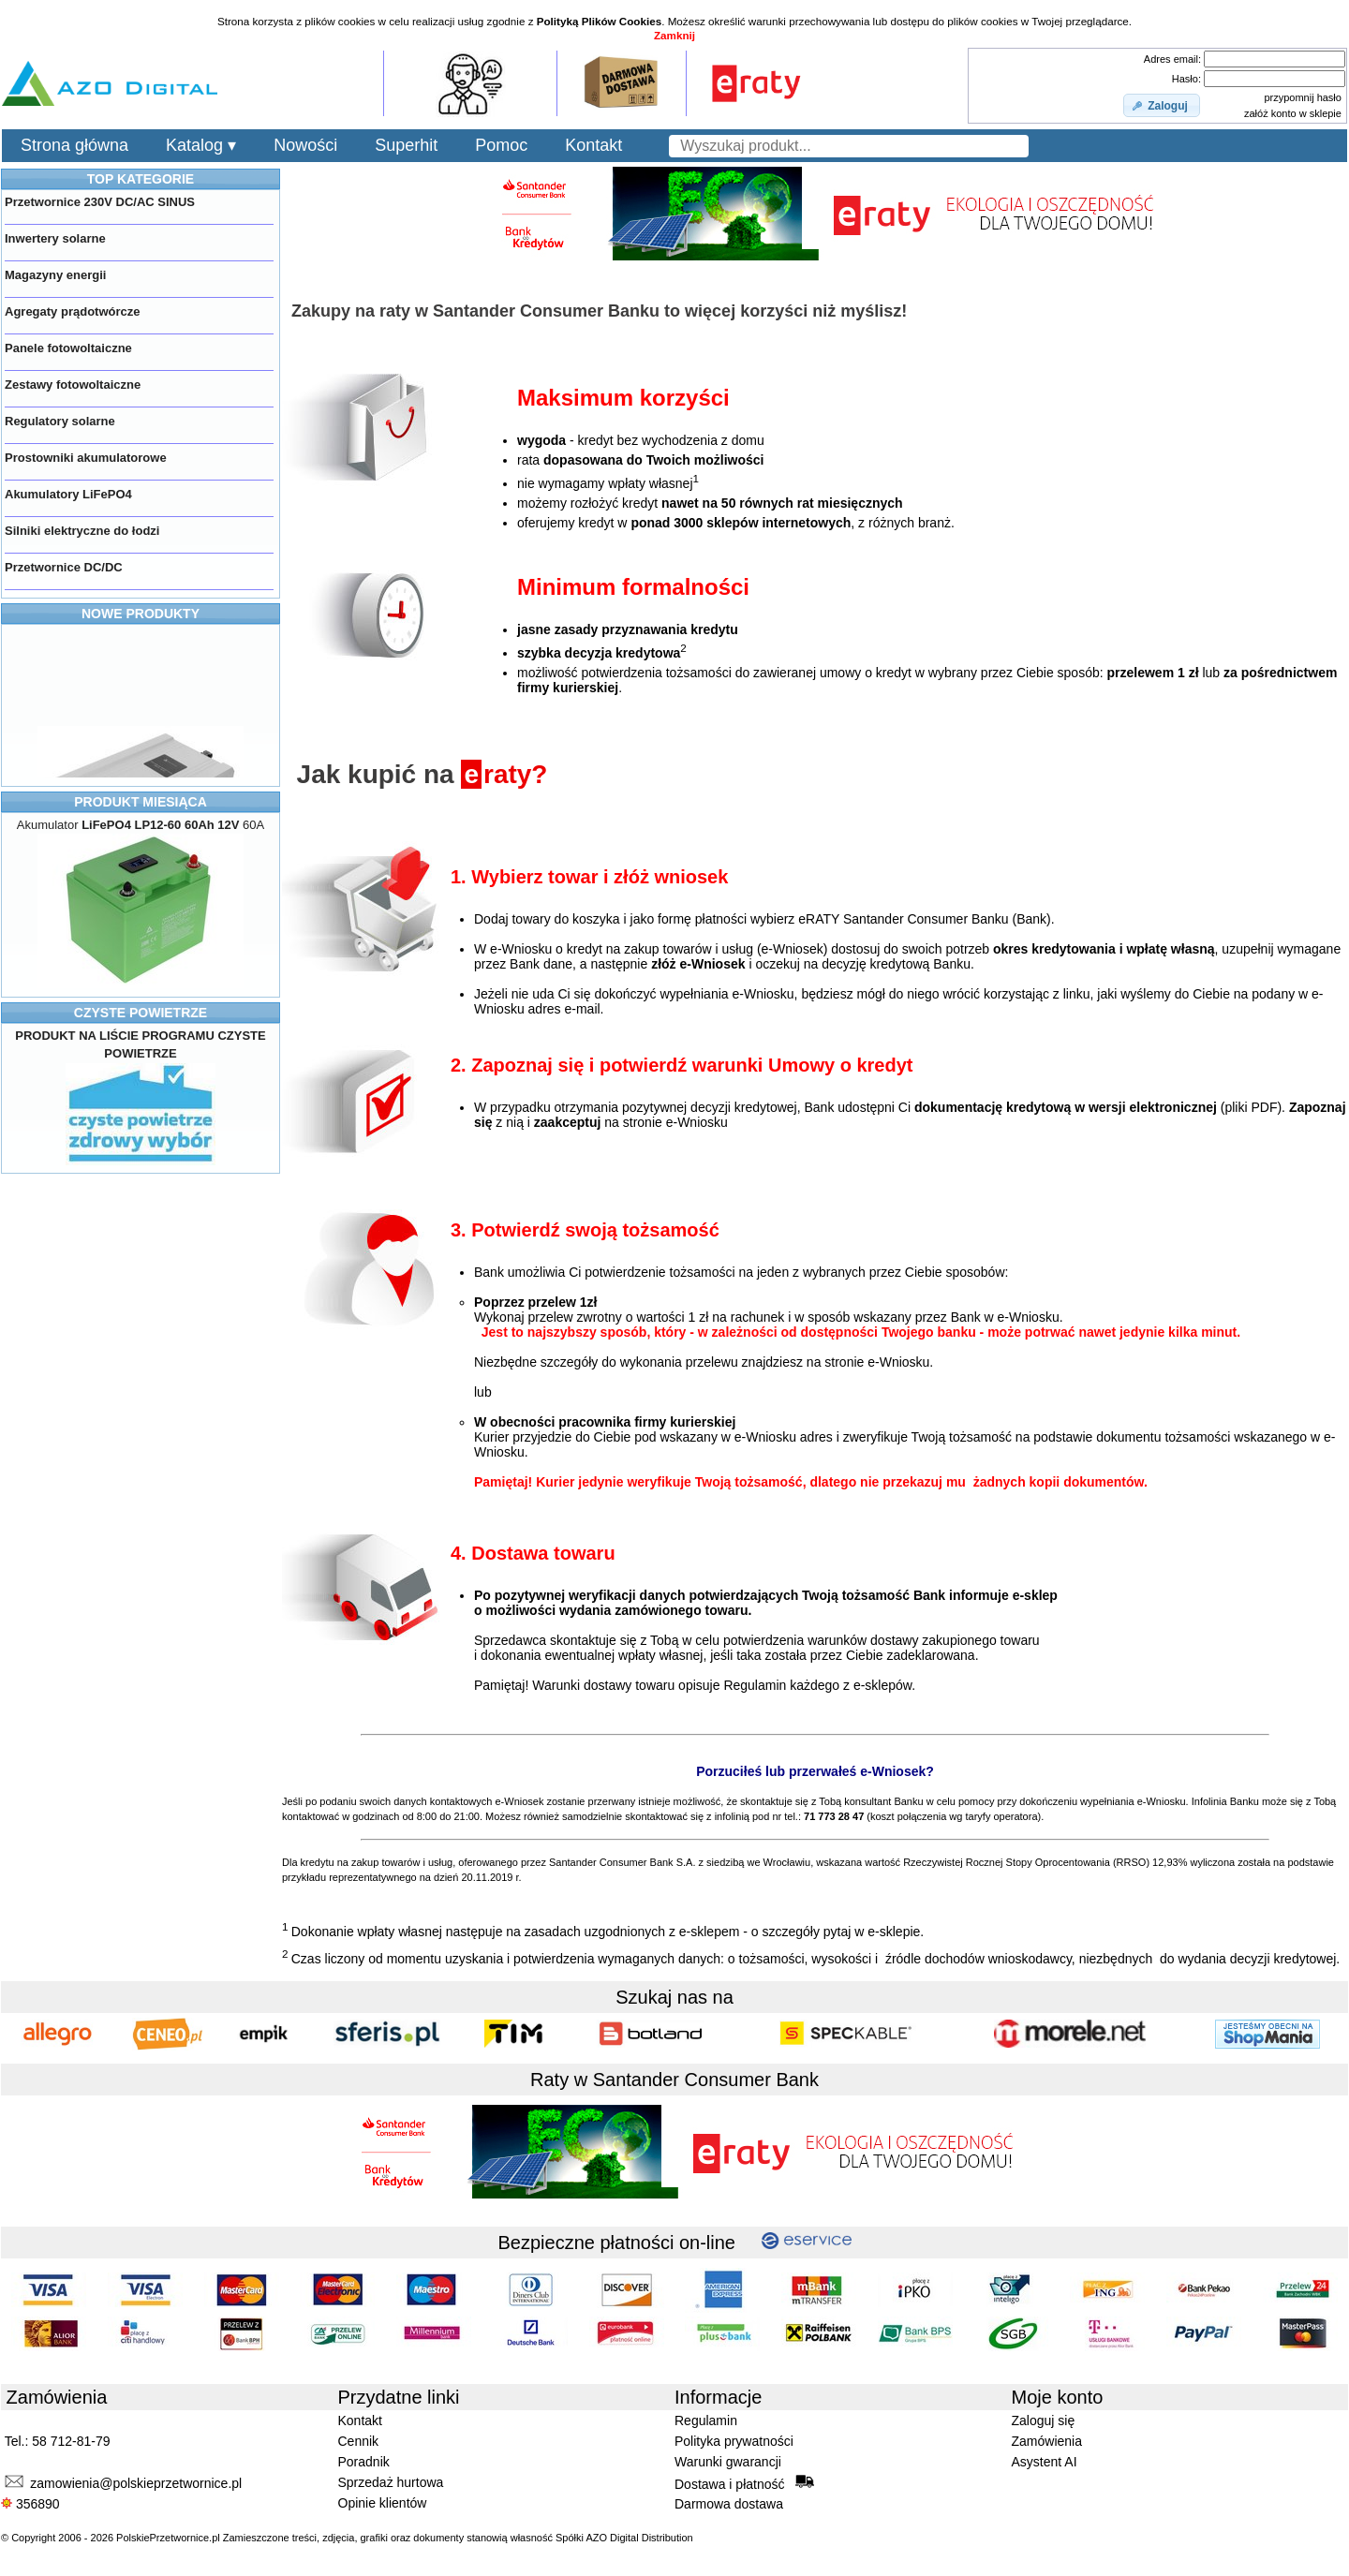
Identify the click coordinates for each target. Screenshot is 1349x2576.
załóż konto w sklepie (1293, 113)
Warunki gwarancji (727, 2461)
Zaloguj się (1043, 2420)
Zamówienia (1047, 2441)
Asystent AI (1044, 2461)
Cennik (358, 2441)
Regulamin (705, 2420)
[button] (1161, 106)
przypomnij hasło (1303, 97)
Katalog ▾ (201, 145)
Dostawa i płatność (744, 2483)
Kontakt (593, 145)
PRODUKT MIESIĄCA (140, 801)
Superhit (406, 145)
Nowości (305, 145)
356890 (30, 2503)
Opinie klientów (382, 2502)
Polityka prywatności (733, 2441)
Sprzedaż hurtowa (391, 2482)
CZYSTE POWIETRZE (140, 1012)
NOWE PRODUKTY (141, 613)
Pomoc (501, 145)
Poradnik (364, 2461)
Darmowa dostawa (728, 2503)
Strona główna (74, 145)
